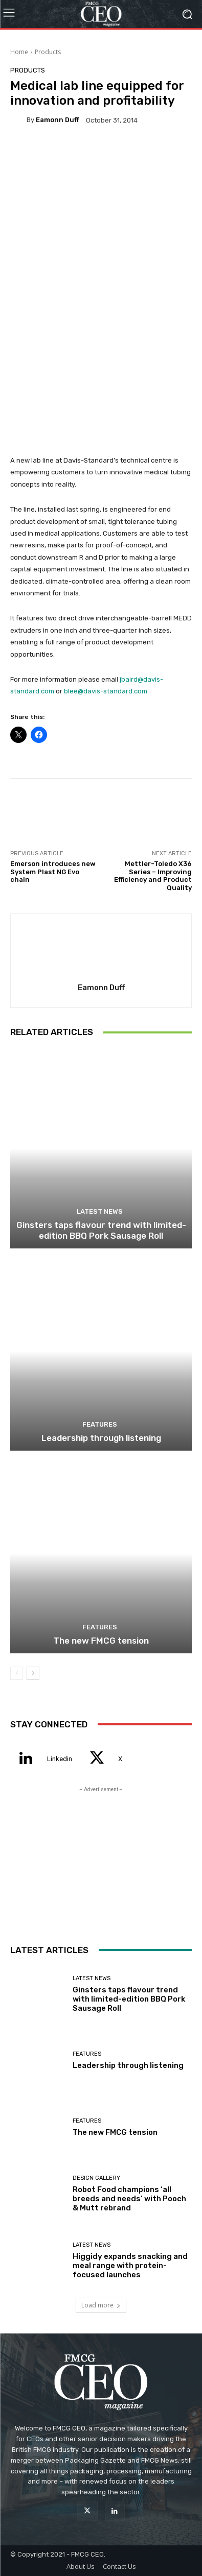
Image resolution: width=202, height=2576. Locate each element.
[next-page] (33, 1673)
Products (48, 51)
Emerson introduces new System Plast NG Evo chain (53, 871)
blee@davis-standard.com (105, 691)
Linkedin (59, 1759)
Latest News (100, 1211)
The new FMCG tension (101, 1640)
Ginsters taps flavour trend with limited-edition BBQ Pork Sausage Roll (101, 1230)
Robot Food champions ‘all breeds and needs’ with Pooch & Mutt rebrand (129, 2198)
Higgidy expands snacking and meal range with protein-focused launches (130, 2265)
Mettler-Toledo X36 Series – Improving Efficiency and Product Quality (153, 876)
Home (19, 51)
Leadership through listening (101, 1438)
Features (99, 1424)
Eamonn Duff (57, 119)
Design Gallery (96, 2178)
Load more (101, 2305)
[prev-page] (16, 1673)
